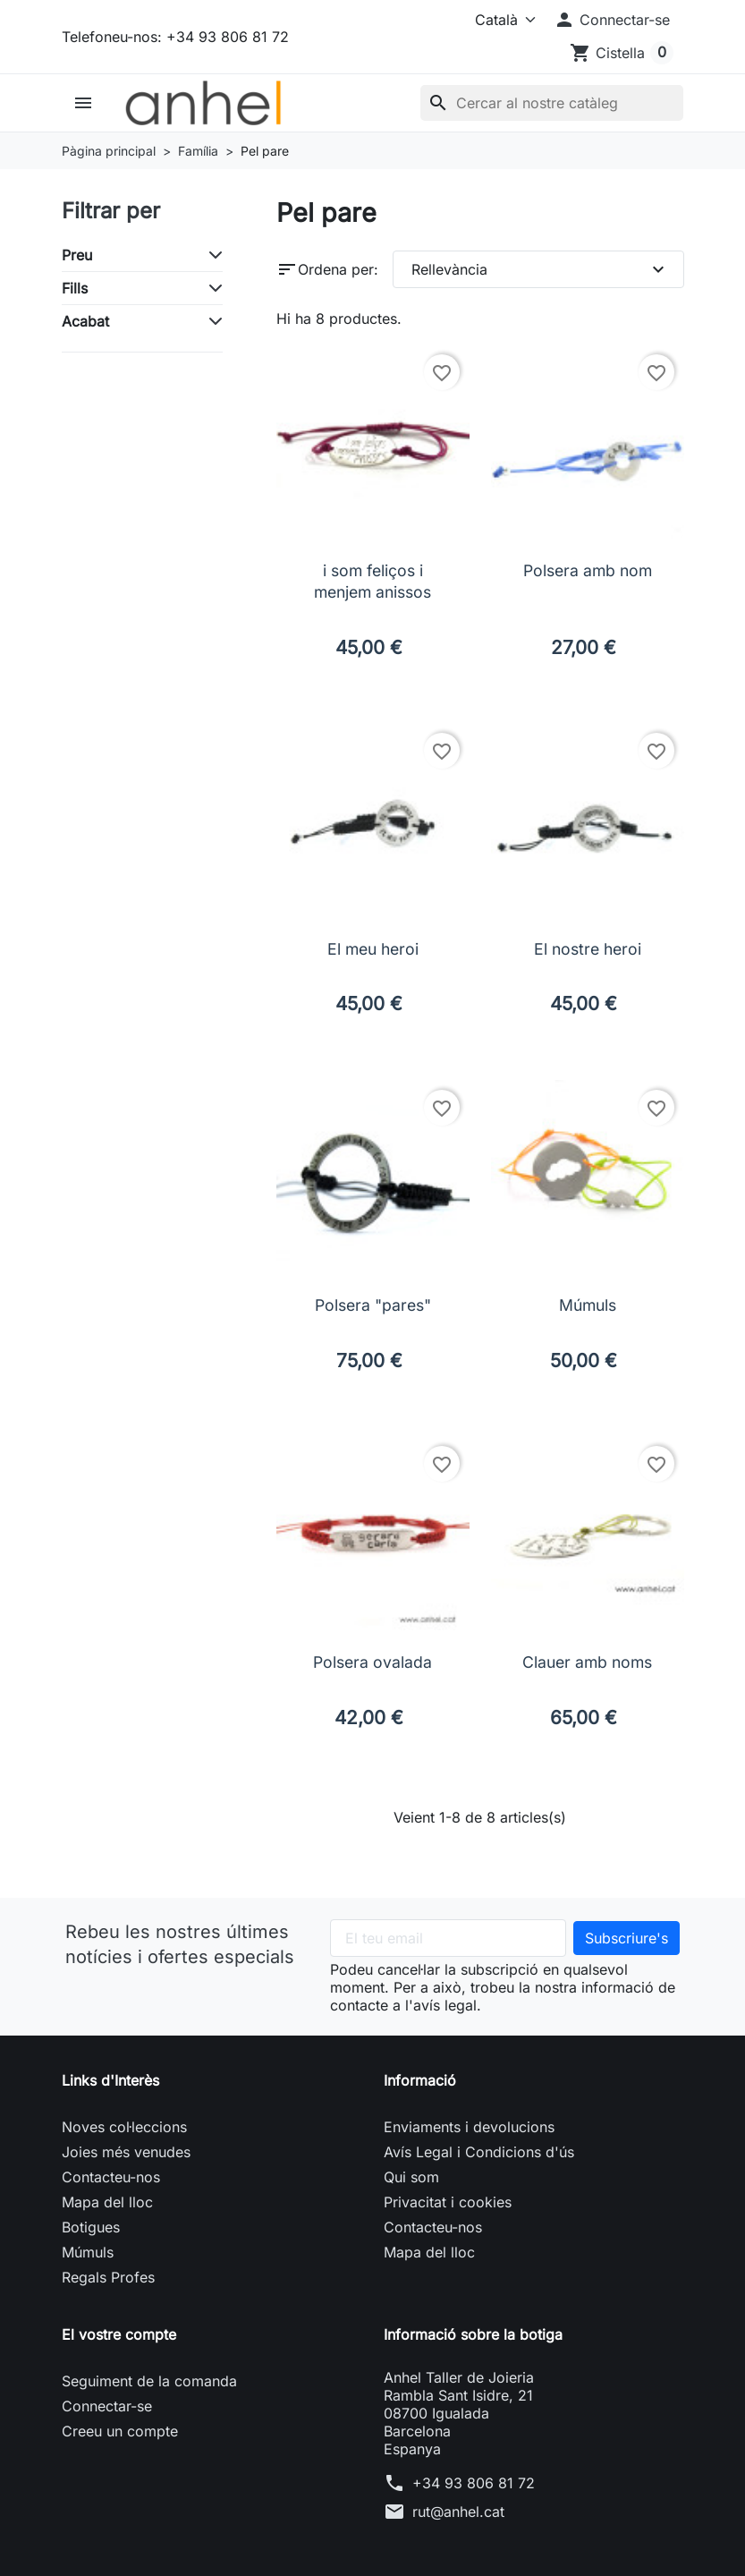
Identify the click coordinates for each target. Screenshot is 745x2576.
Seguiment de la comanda (149, 2381)
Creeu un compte (120, 2431)
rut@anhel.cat (458, 2512)
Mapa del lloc (107, 2202)
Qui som (411, 2177)
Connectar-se (107, 2406)
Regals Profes (108, 2277)
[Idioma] (496, 20)
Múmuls (88, 2252)
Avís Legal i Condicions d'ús (479, 2152)
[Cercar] (551, 103)
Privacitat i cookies (448, 2202)
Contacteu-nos (111, 2177)
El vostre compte (119, 2334)
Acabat (85, 321)
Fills (75, 288)
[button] (612, 20)
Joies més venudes (126, 2152)
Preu (77, 255)
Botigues (91, 2227)
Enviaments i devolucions (469, 2127)
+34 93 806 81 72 (473, 2483)
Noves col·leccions (124, 2127)
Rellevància (540, 269)
